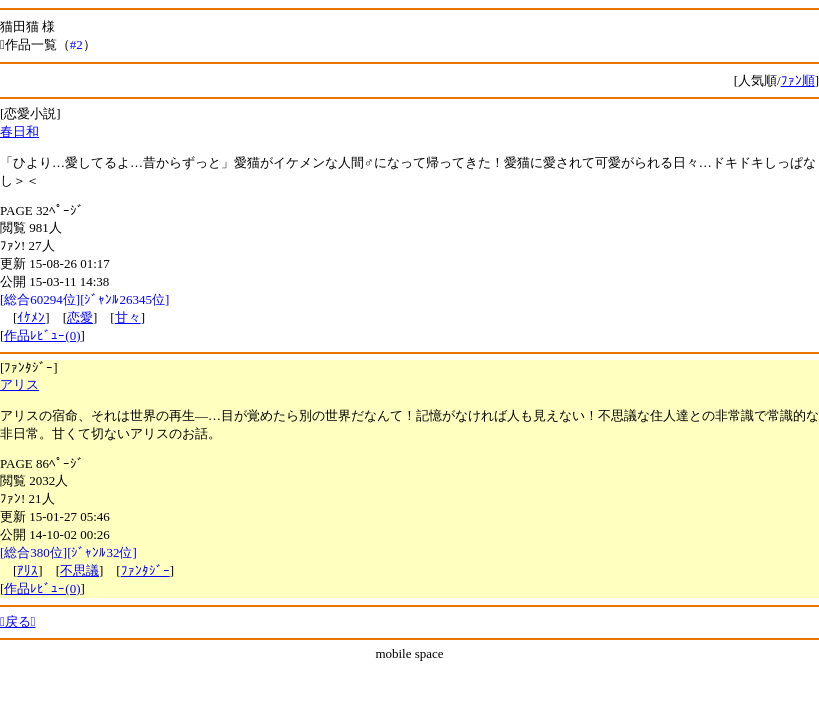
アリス (19, 384)
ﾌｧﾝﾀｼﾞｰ (145, 570)
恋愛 (80, 317)
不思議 (79, 570)
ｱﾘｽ (27, 570)
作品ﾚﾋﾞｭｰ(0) (42, 335)
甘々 (128, 317)
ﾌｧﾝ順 (798, 80)
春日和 (19, 131)
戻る (18, 621)
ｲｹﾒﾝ (31, 317)
